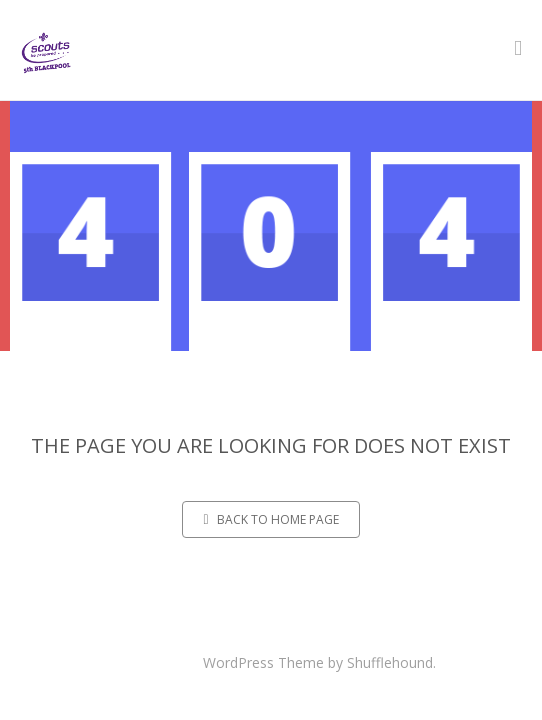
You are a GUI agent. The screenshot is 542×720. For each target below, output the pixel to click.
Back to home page (270, 519)
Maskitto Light (152, 662)
